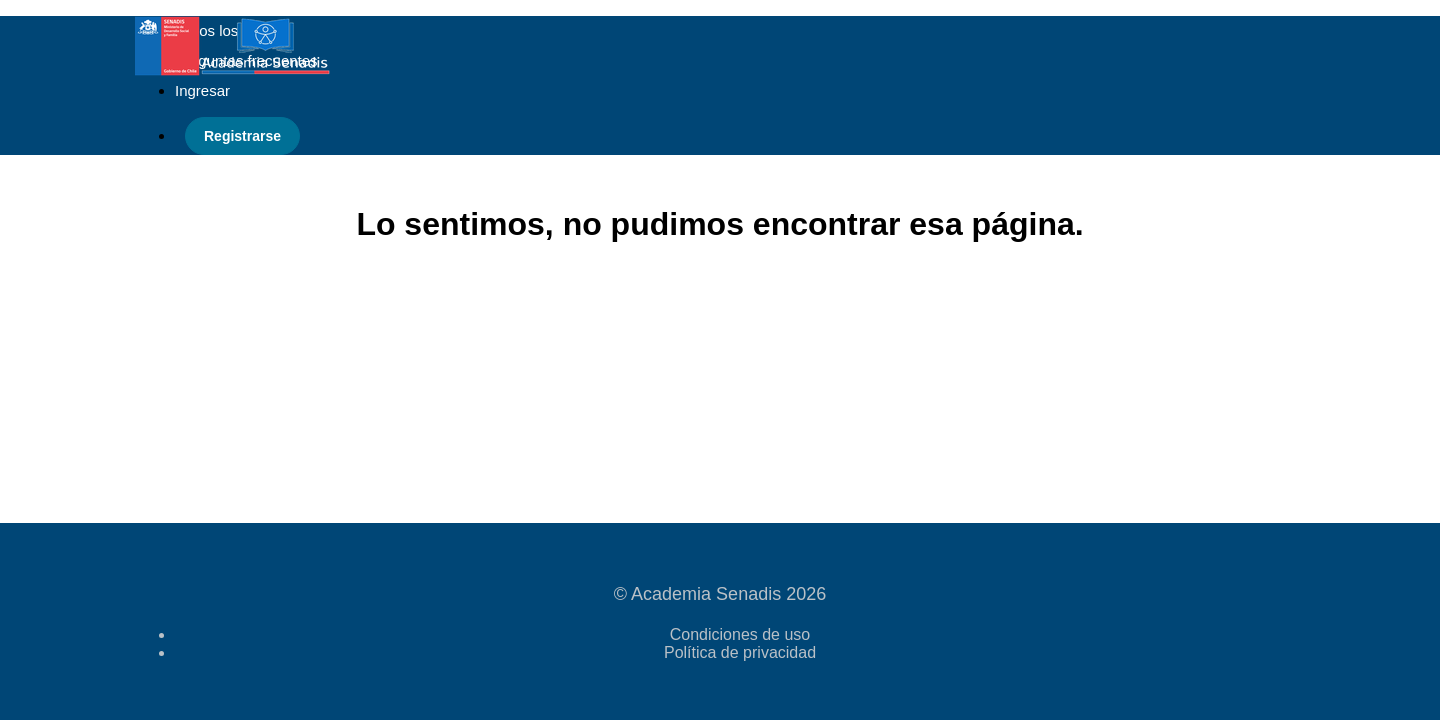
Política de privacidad (740, 652)
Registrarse (242, 136)
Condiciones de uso (740, 634)
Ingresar (202, 90)
